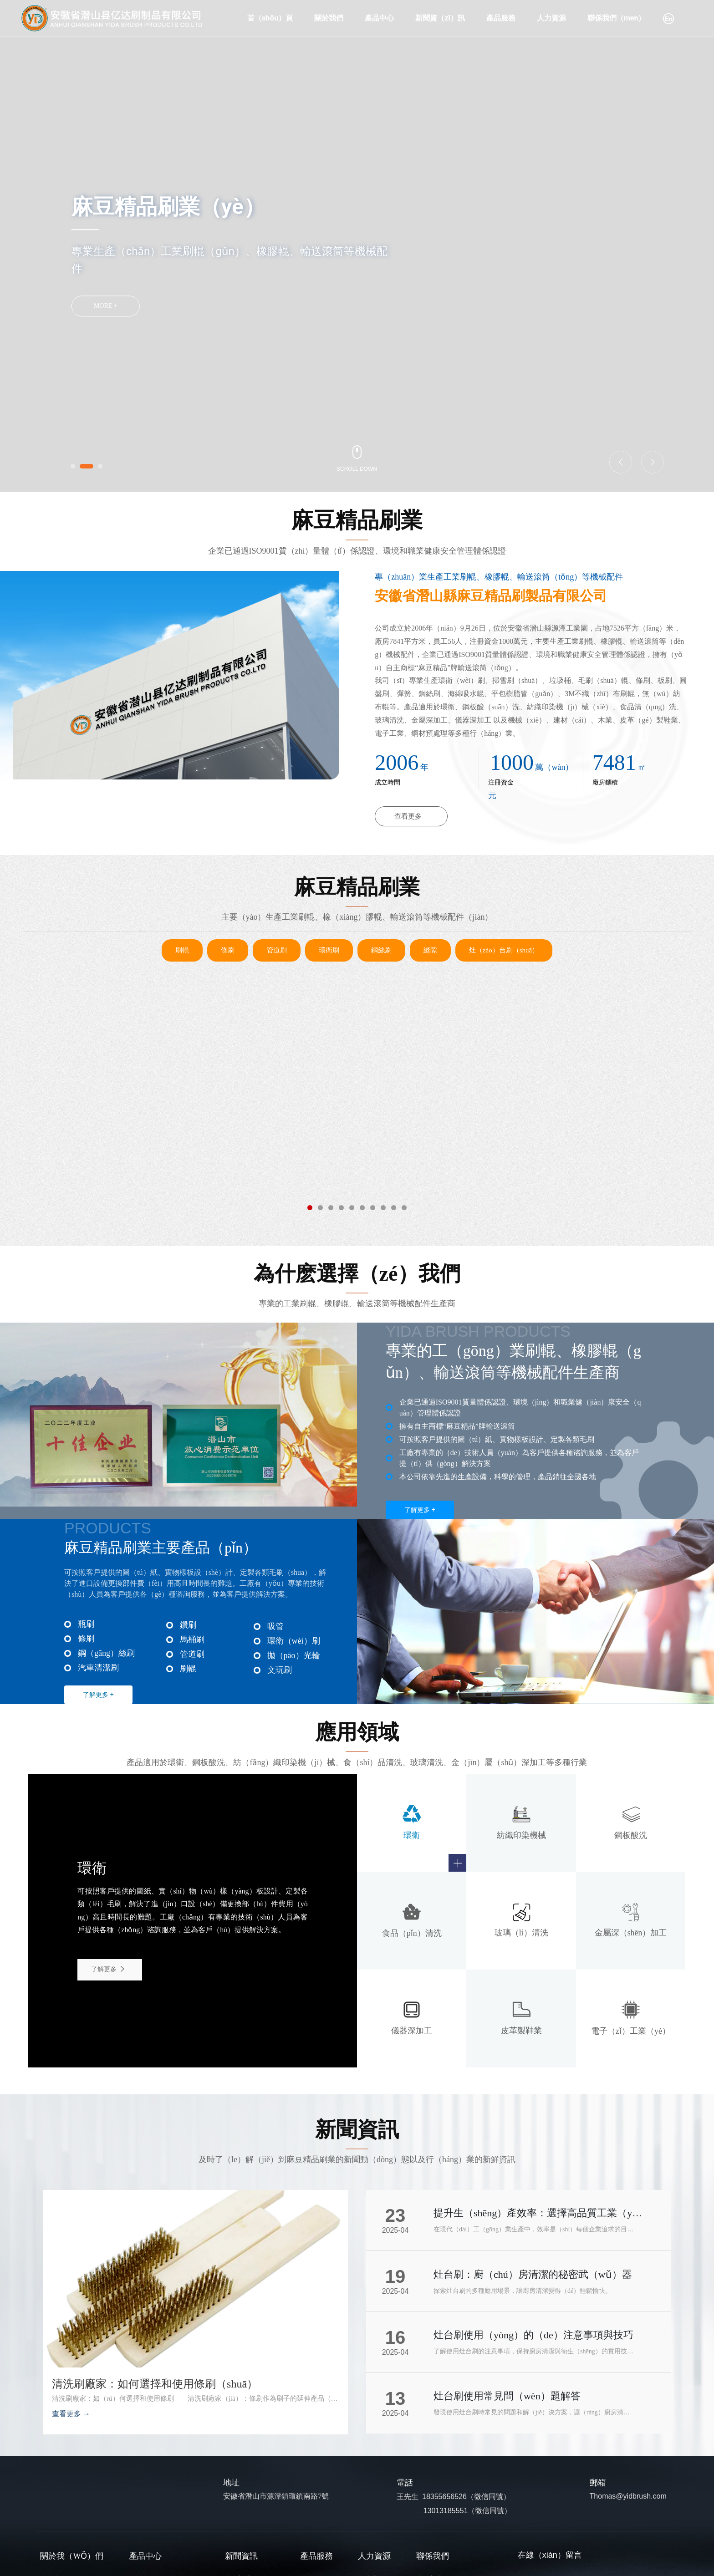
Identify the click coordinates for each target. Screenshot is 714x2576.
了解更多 (109, 1969)
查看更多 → (71, 2414)
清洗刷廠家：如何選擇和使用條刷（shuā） (155, 2384)
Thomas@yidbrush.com (628, 2496)
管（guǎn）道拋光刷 (38, 1154)
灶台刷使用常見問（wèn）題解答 (507, 2396)
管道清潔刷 (197, 1154)
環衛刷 (329, 950)
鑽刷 (188, 1624)
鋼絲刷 (381, 950)
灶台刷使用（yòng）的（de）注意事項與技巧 (533, 2335)
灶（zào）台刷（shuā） (504, 950)
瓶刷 (86, 1624)
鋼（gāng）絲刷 (106, 1653)
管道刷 (276, 950)
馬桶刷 (192, 1639)
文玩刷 (279, 1670)
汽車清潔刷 (98, 1667)
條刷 (228, 950)
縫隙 (430, 950)
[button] (73, 466)
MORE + (105, 306)
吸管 (275, 1626)
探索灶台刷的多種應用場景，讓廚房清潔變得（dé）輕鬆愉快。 (523, 2290)
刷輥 (182, 950)
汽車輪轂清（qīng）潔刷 (516, 1154)
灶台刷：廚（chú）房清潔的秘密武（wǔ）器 (533, 2274)
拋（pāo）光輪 (356, 1168)
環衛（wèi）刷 (293, 1640)
